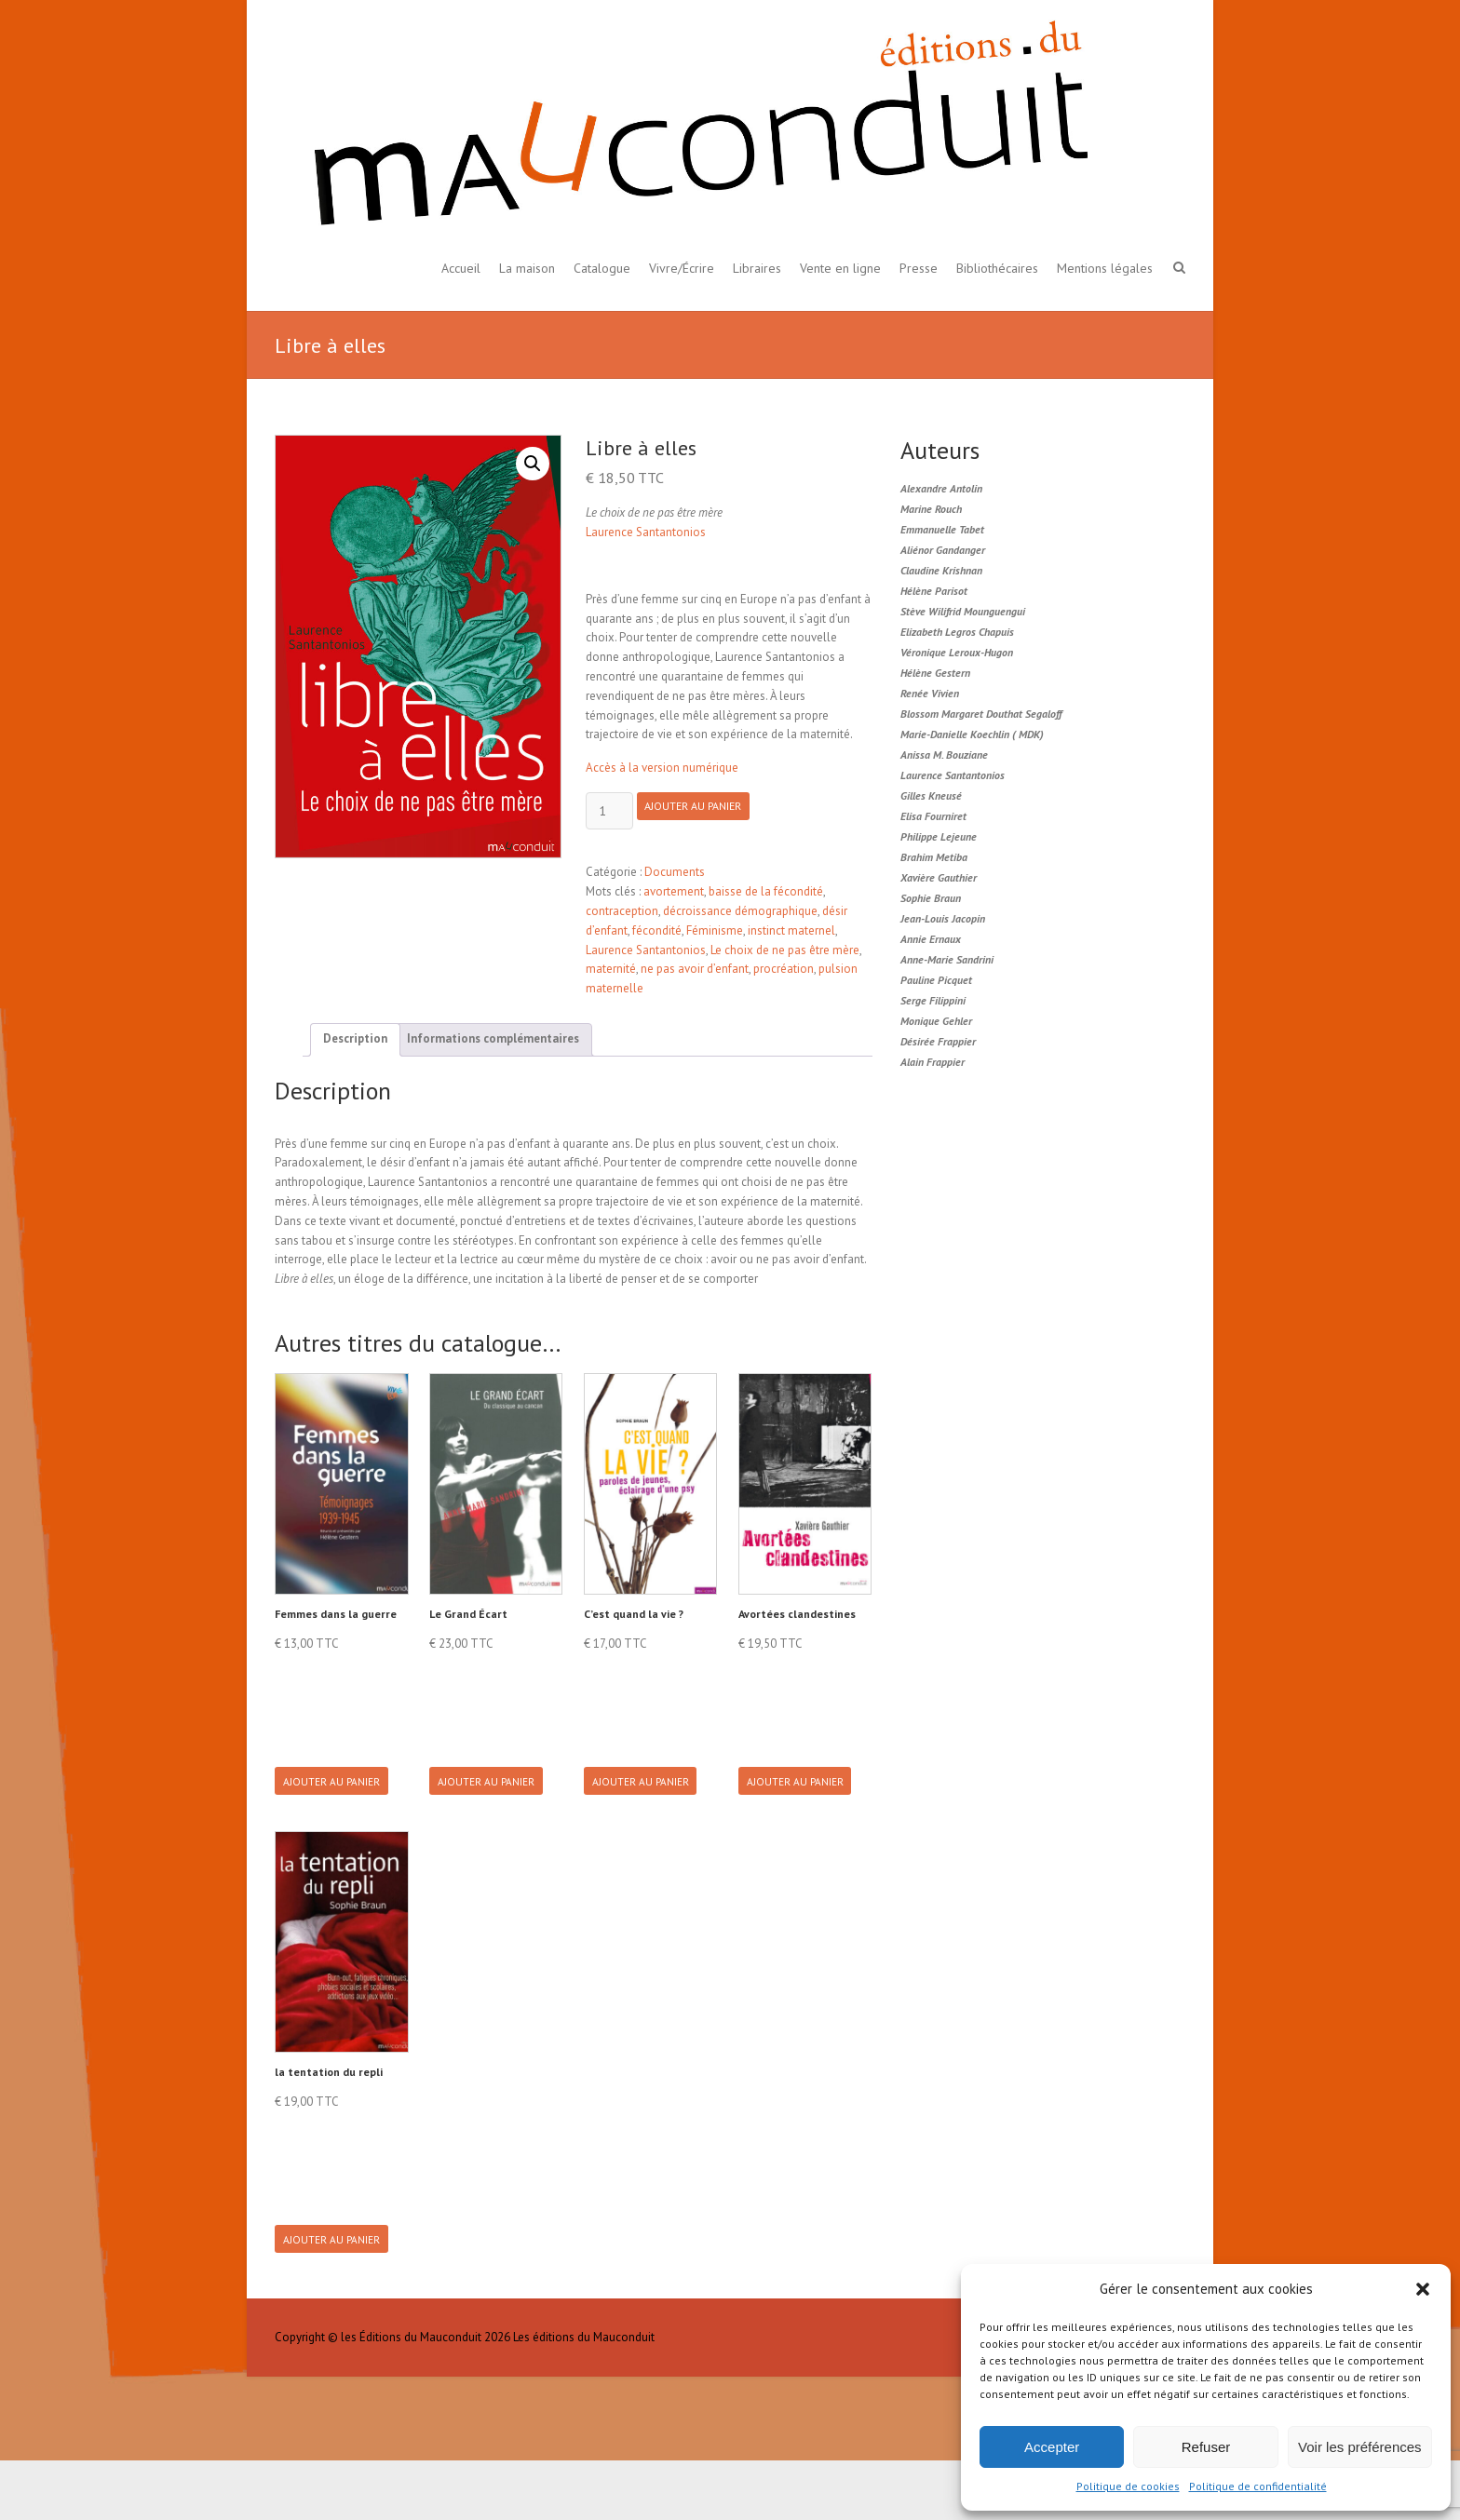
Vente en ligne (840, 268)
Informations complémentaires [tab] (493, 1038)
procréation (783, 969)
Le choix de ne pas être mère (784, 950)
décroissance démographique (740, 911)
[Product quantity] (609, 810)
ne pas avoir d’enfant (695, 969)
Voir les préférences (1360, 2447)
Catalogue (602, 268)
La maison (527, 268)
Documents (674, 872)
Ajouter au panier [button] (340, 1797)
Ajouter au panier (709, 812)
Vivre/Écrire (681, 268)
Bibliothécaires (997, 268)
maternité (611, 969)
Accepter (1051, 2447)
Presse (918, 268)
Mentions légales (1105, 268)
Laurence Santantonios (646, 532)
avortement (673, 891)
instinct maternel (791, 930)
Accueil (460, 268)
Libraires (757, 268)
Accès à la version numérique (662, 767)
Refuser (1206, 2447)
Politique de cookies (1128, 2486)
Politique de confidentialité (1258, 2486)
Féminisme (714, 930)
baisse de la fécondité (766, 891)
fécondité (657, 930)
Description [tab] (355, 1038)
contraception (622, 911)
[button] (1422, 2289)
